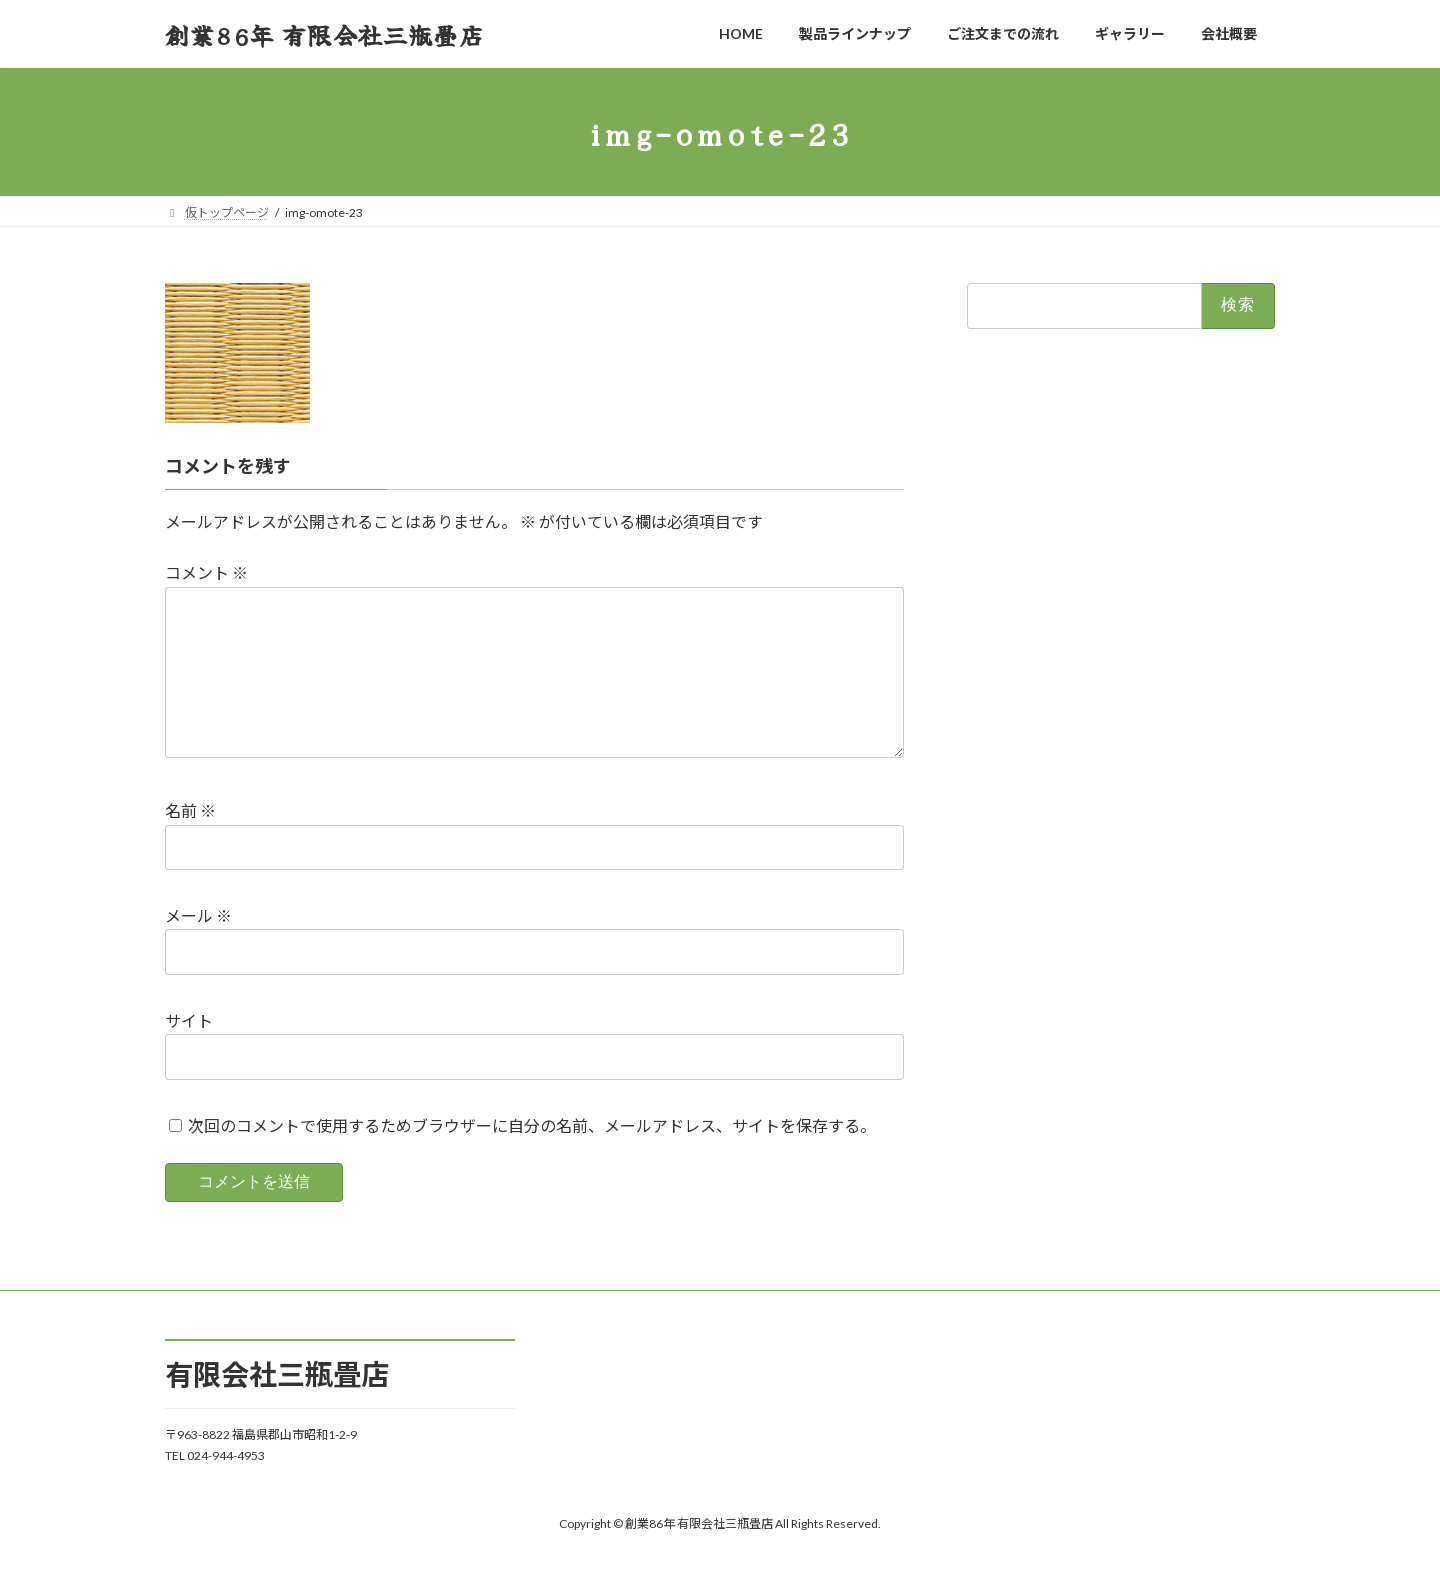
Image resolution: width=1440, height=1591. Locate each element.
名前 (190, 843)
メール (198, 948)
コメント (206, 573)
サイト (189, 1052)
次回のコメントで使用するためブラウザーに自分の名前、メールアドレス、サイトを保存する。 (532, 1157)
